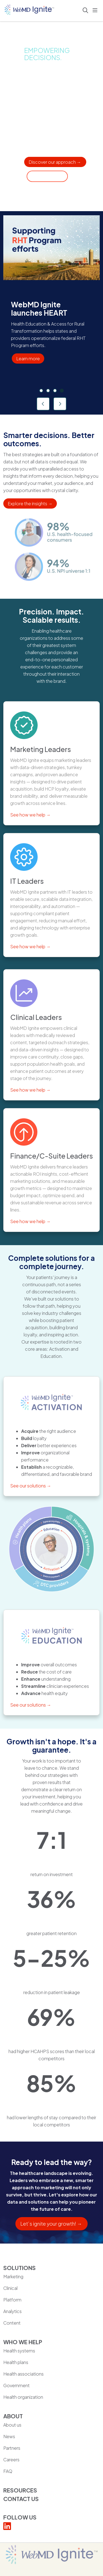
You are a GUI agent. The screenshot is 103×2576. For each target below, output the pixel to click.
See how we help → (30, 815)
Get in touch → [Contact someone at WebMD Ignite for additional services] (47, 176)
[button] (96, 10)
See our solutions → (30, 1486)
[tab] (41, 391)
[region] (51, 313)
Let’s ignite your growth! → (51, 2223)
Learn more (28, 358)
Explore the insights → (30, 503)
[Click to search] (85, 10)
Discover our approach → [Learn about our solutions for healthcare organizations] (55, 162)
